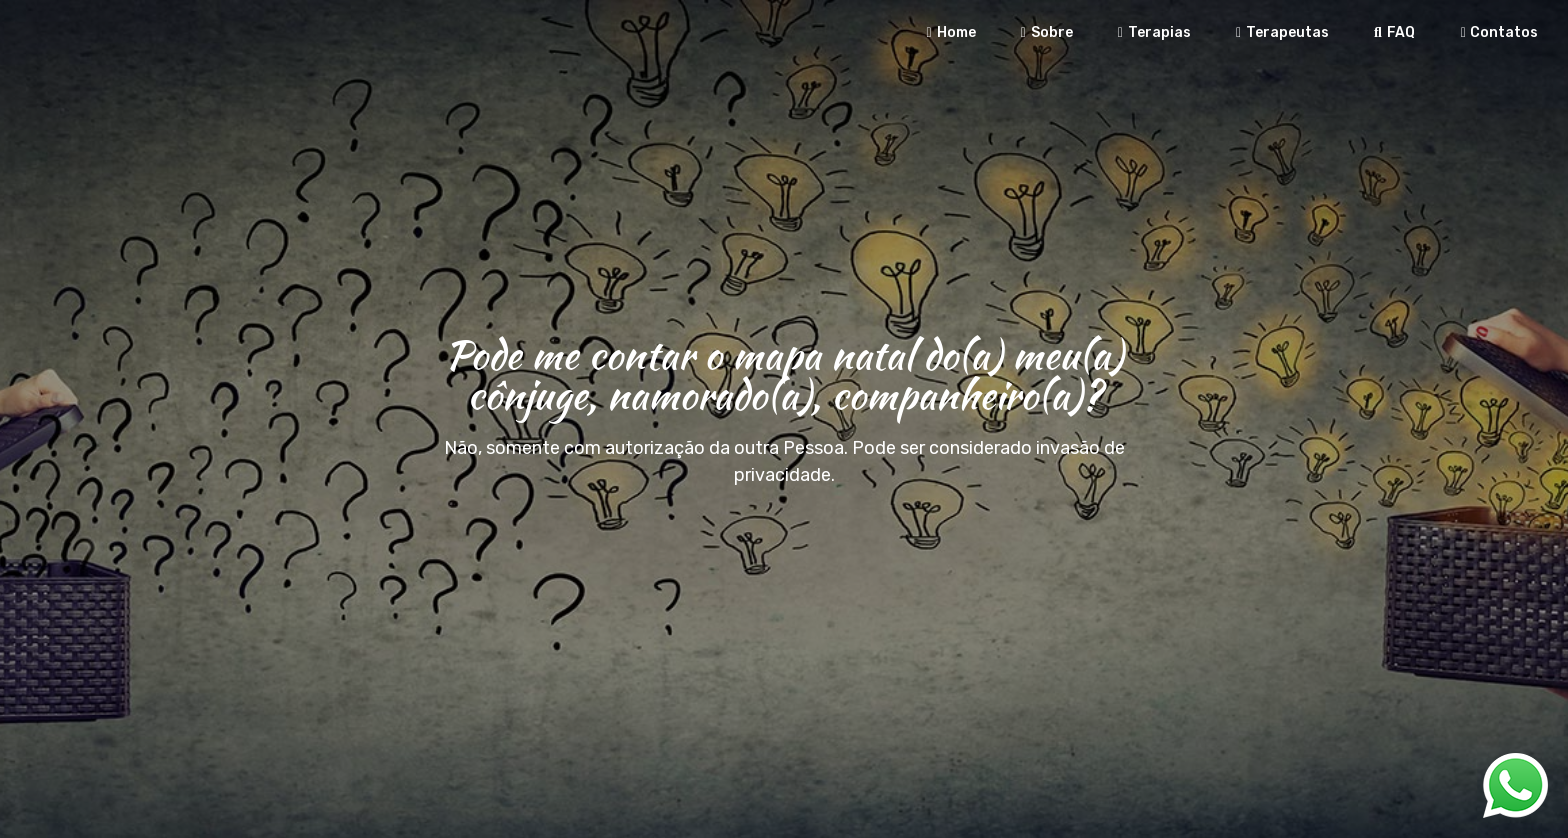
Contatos (1496, 32)
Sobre (1044, 32)
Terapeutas (1280, 32)
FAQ (1392, 32)
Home (949, 32)
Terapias (1152, 32)
